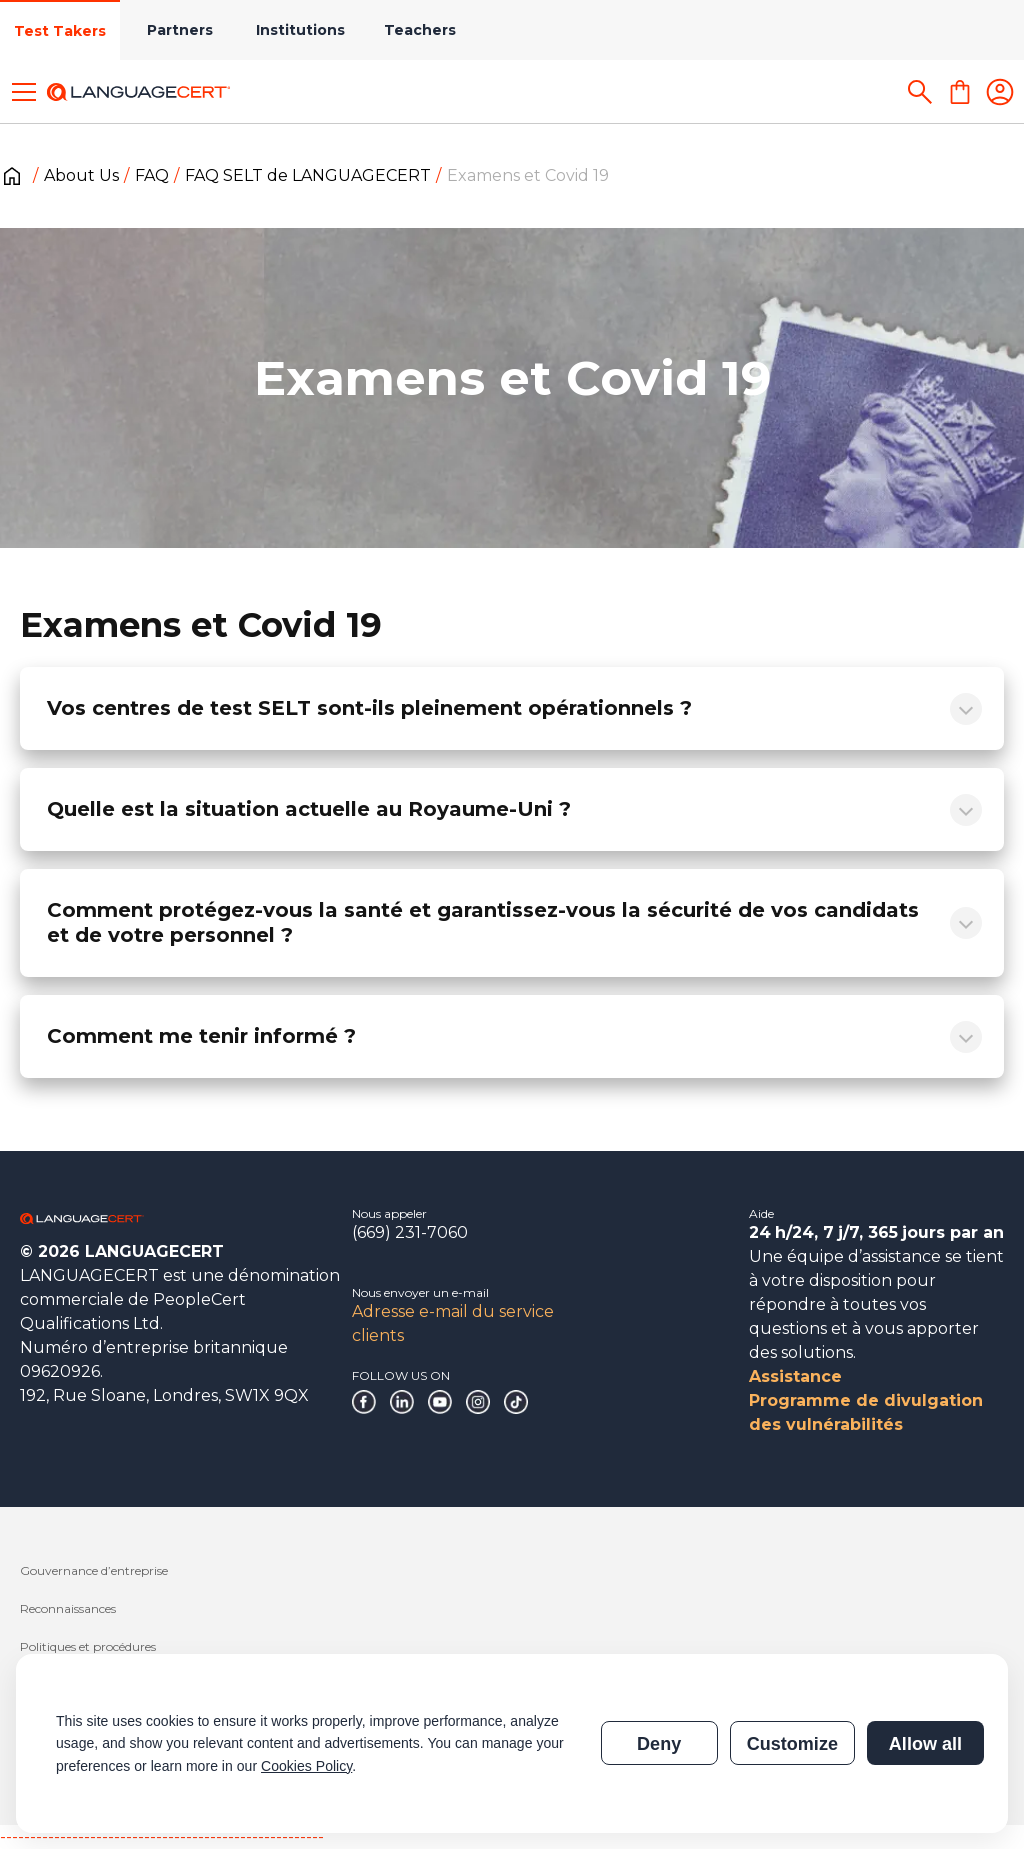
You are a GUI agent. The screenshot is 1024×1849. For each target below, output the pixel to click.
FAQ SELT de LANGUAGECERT (308, 175)
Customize (792, 1744)
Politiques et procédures (88, 1646)
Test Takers (60, 31)
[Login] (1000, 92)
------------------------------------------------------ (162, 1836)
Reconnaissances (68, 1608)
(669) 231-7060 (410, 1232)
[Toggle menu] (24, 92)
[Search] (920, 92)
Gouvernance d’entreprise (94, 1570)
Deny (659, 1744)
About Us (81, 175)
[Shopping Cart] (960, 92)
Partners (180, 30)
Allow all (925, 1744)
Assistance (795, 1376)
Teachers (420, 30)
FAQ (152, 175)
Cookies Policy (306, 1766)
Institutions (300, 30)
